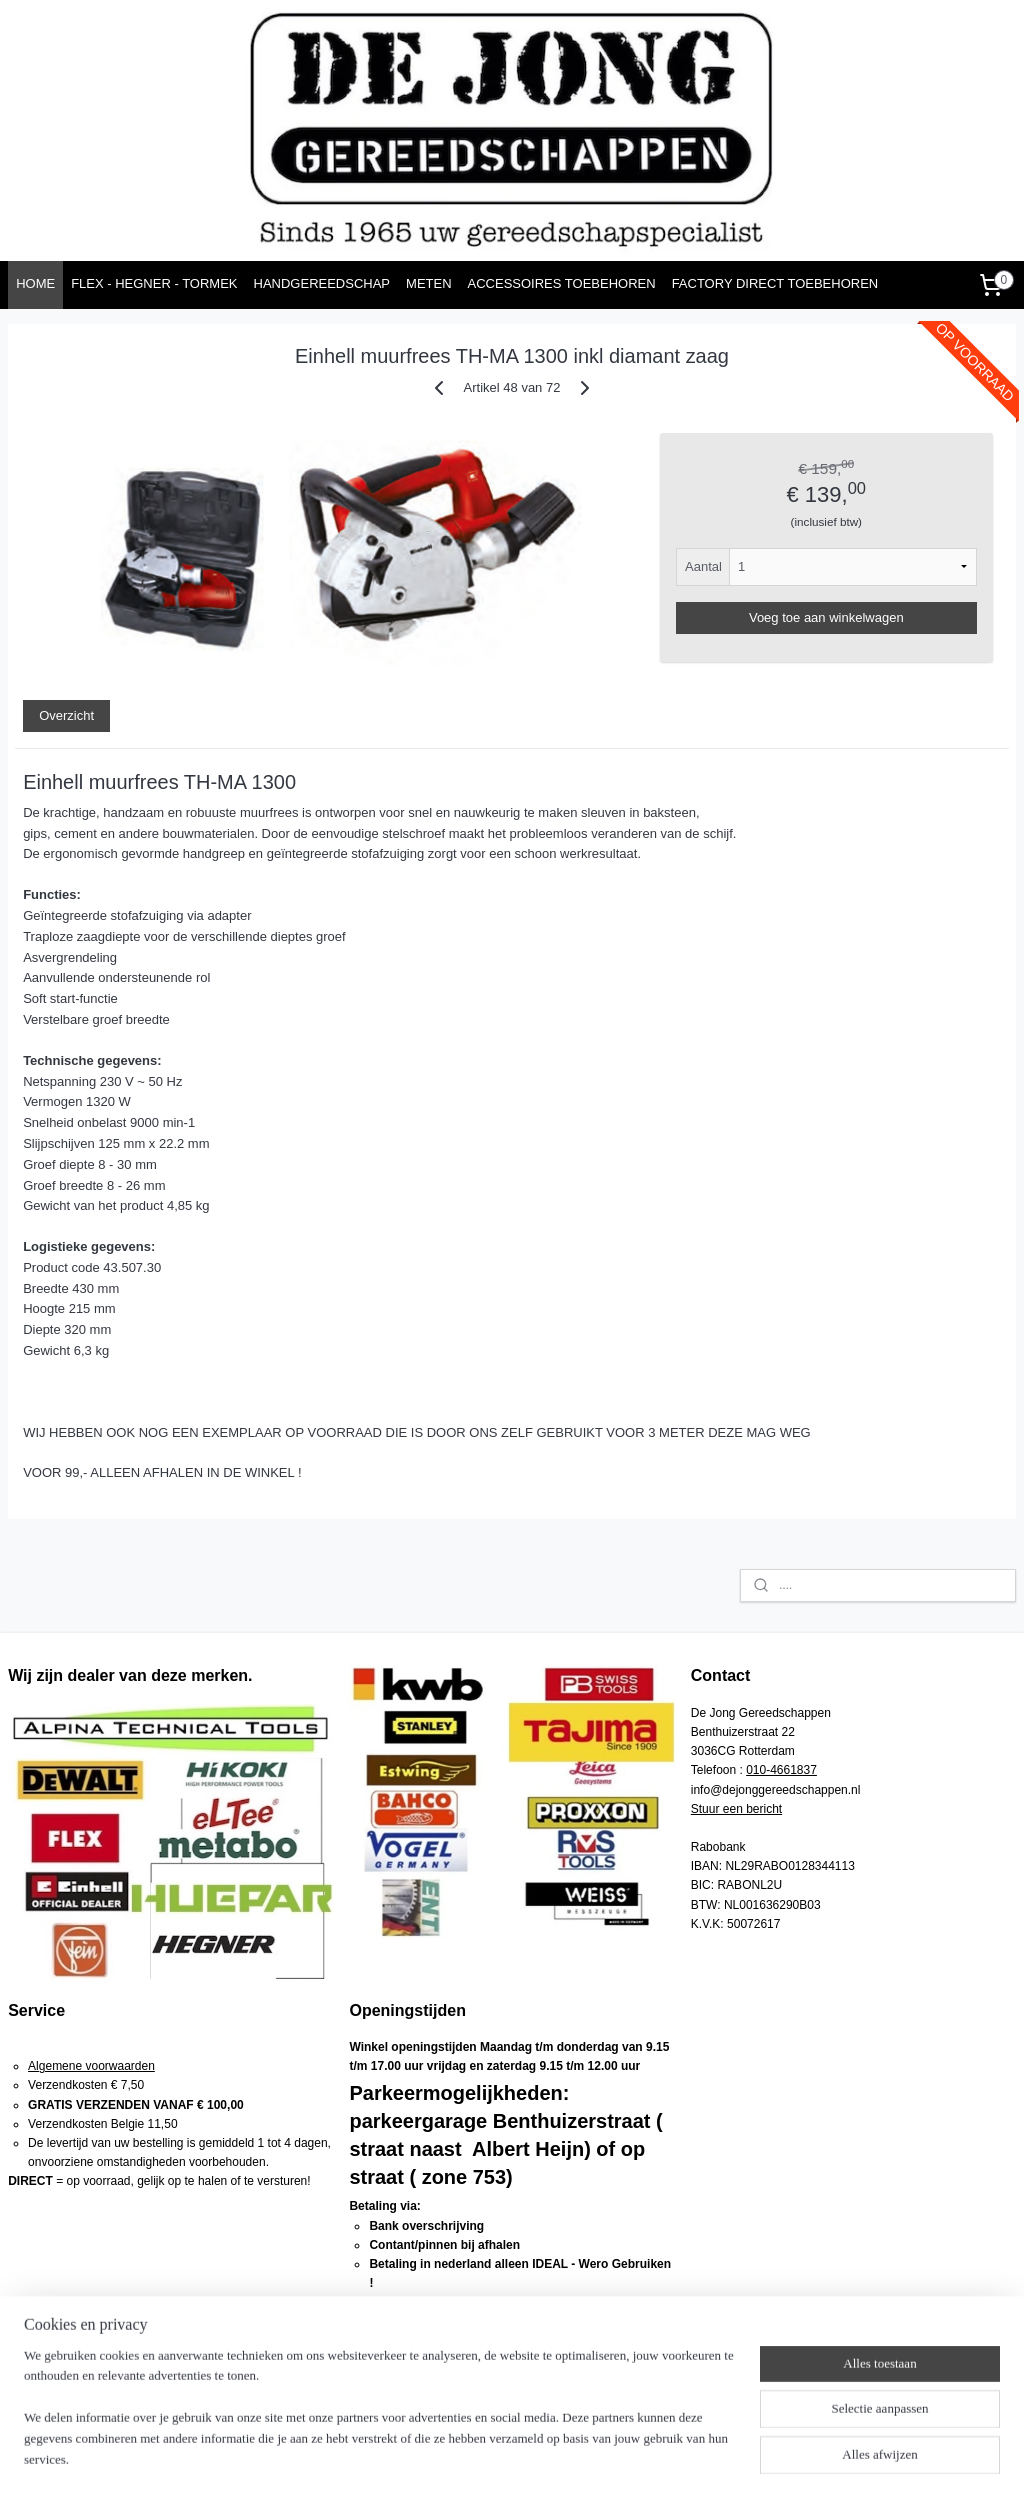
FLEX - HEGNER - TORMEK (154, 283)
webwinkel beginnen (581, 2457)
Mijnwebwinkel (736, 2457)
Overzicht (66, 715)
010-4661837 (781, 1770)
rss (515, 2457)
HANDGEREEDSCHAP (322, 283)
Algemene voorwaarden (91, 2066)
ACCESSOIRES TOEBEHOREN (562, 283)
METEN (429, 283)
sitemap (480, 2457)
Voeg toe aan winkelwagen (826, 616)
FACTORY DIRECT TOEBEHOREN (775, 283)
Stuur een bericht (736, 1809)
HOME (35, 283)
